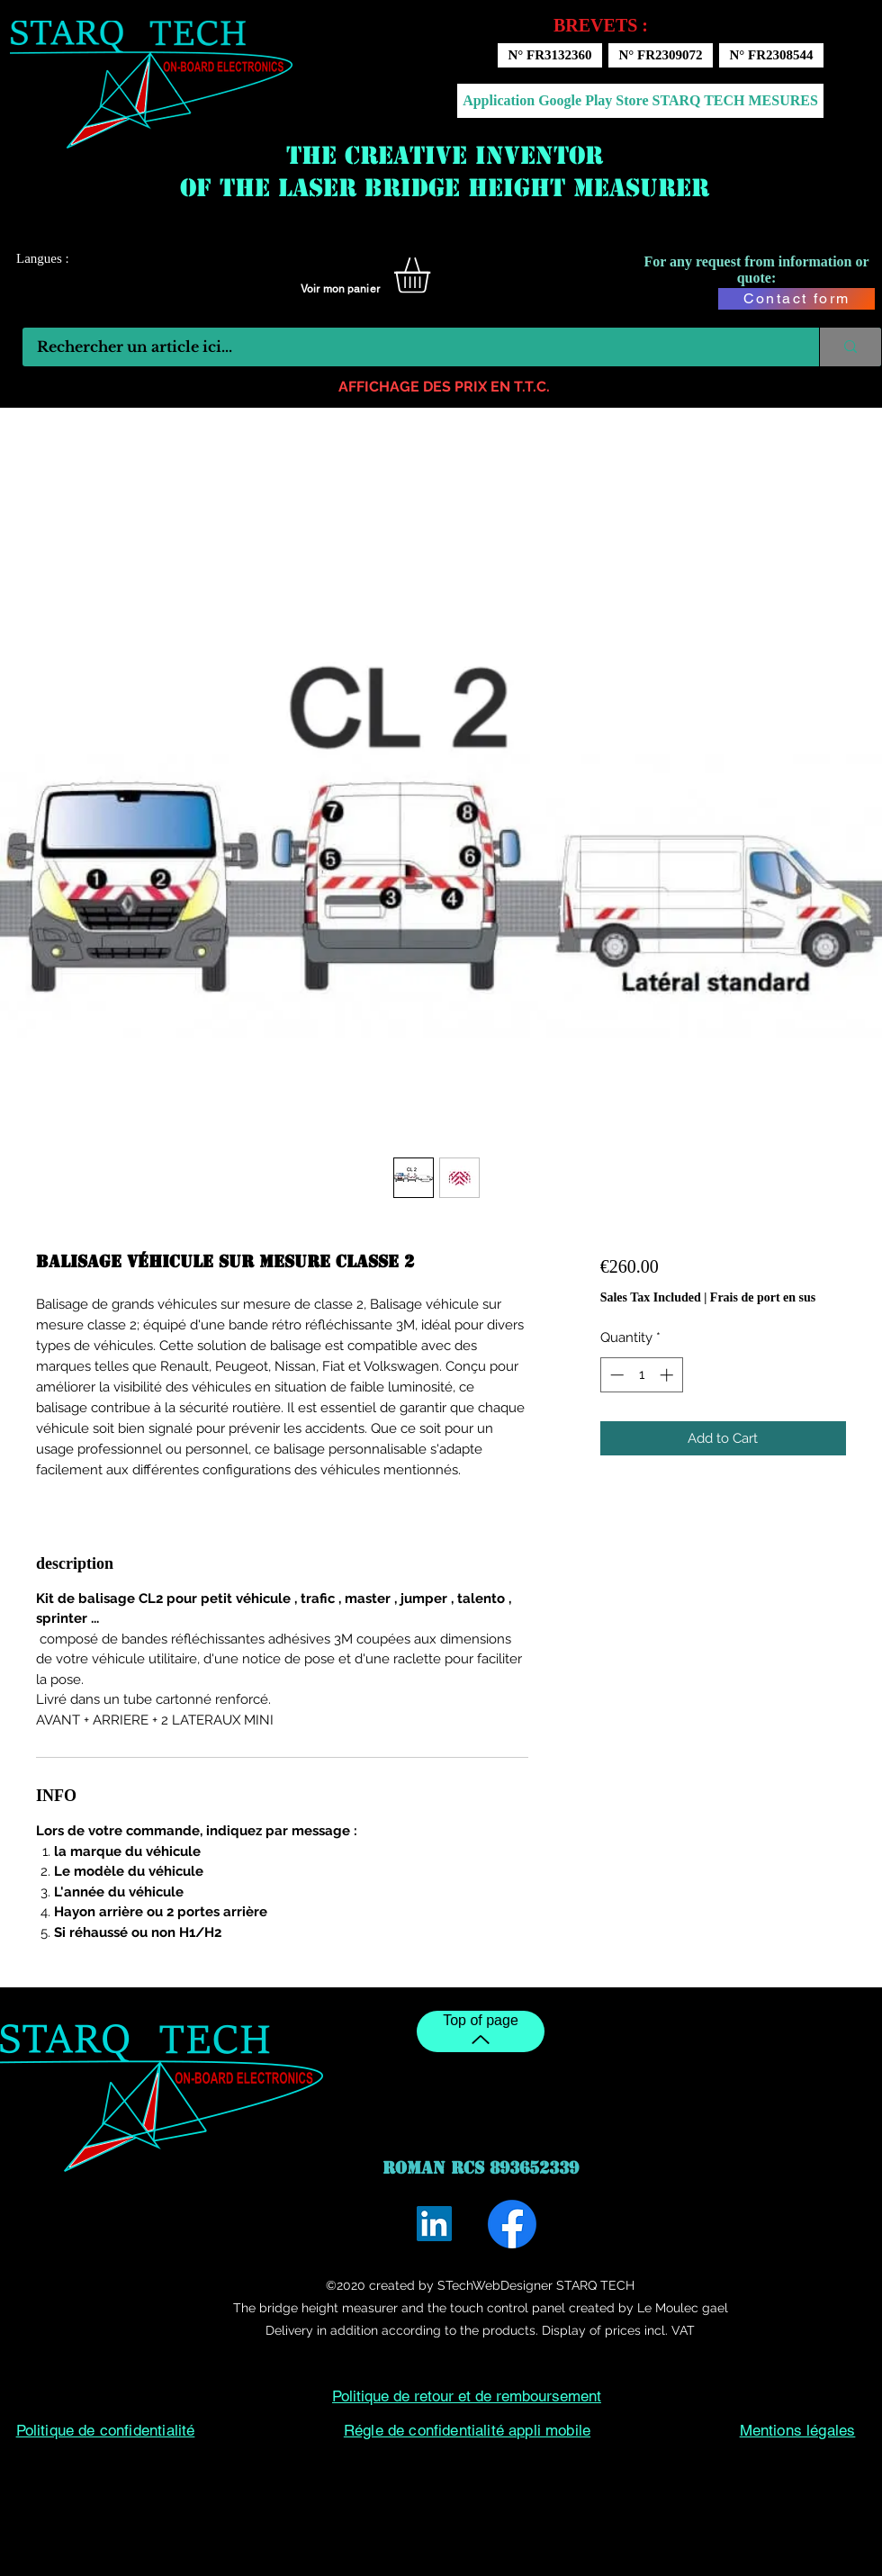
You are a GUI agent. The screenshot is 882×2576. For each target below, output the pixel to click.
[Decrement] (615, 1375)
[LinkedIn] (434, 2223)
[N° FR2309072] (661, 55)
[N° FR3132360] (550, 55)
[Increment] (668, 1375)
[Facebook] (512, 2224)
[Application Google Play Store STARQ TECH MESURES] (640, 101)
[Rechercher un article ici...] (409, 347)
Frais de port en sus (762, 1297)
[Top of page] (480, 2031)
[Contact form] (796, 299)
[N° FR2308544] (771, 55)
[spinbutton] (641, 1375)
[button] (433, 275)
